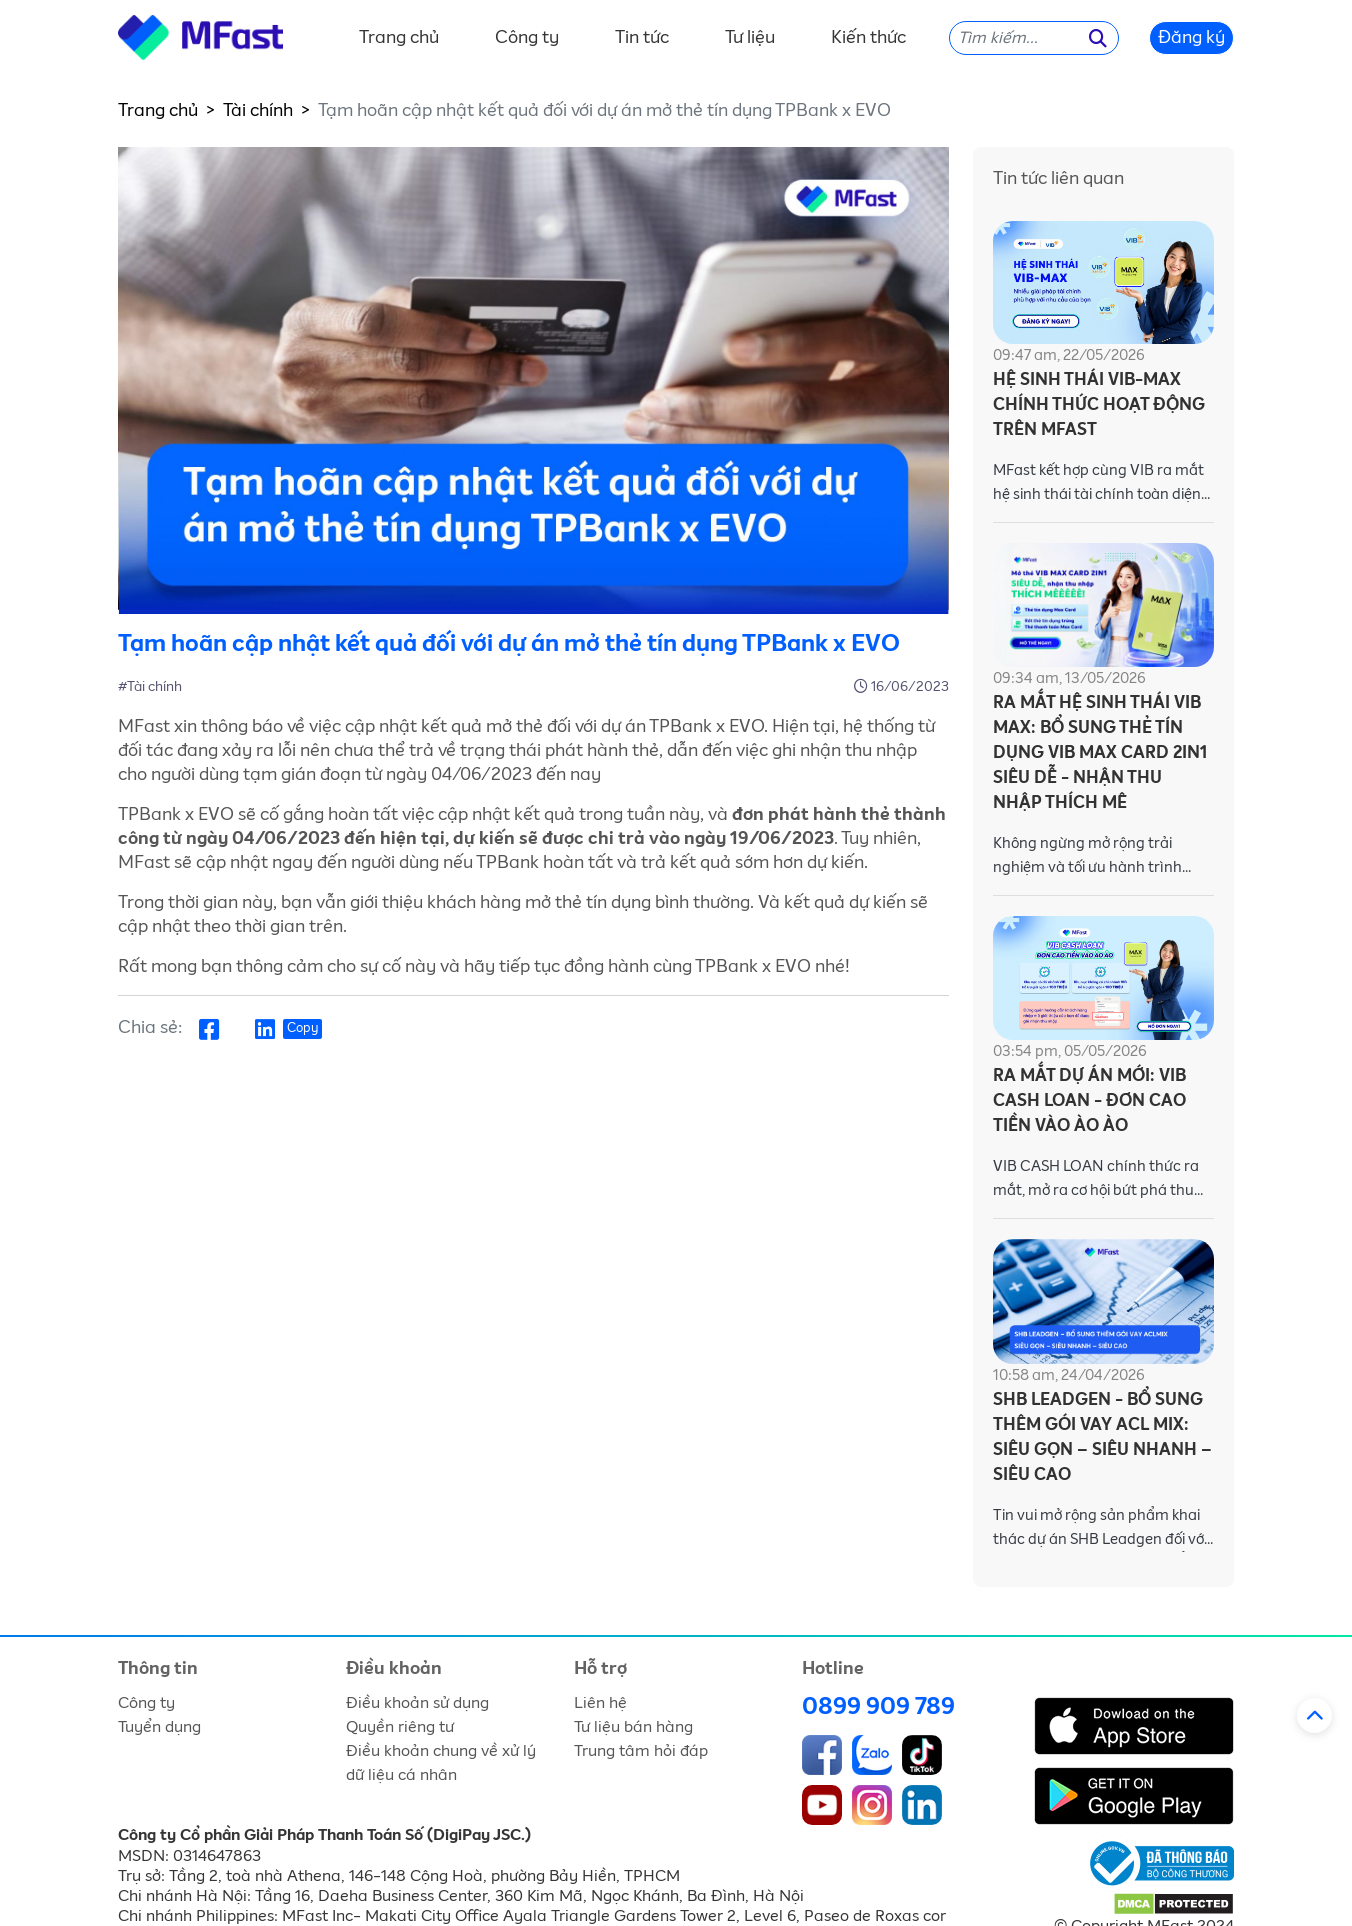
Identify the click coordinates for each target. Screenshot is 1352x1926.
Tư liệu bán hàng (633, 1727)
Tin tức (642, 38)
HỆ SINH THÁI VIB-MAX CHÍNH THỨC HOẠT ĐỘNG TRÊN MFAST (1099, 405)
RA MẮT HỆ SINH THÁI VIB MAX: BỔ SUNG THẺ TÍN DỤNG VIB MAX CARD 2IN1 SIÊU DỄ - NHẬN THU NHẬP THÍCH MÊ (1100, 753)
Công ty (527, 38)
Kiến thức (868, 38)
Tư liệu (750, 38)
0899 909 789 (878, 1707)
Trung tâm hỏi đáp (641, 1751)
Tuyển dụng (159, 1727)
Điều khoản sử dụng (417, 1703)
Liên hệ (600, 1703)
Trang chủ (399, 38)
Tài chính (258, 111)
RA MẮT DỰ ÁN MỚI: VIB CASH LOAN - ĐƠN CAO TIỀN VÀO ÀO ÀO (1089, 1101)
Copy (302, 1028)
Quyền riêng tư (400, 1727)
